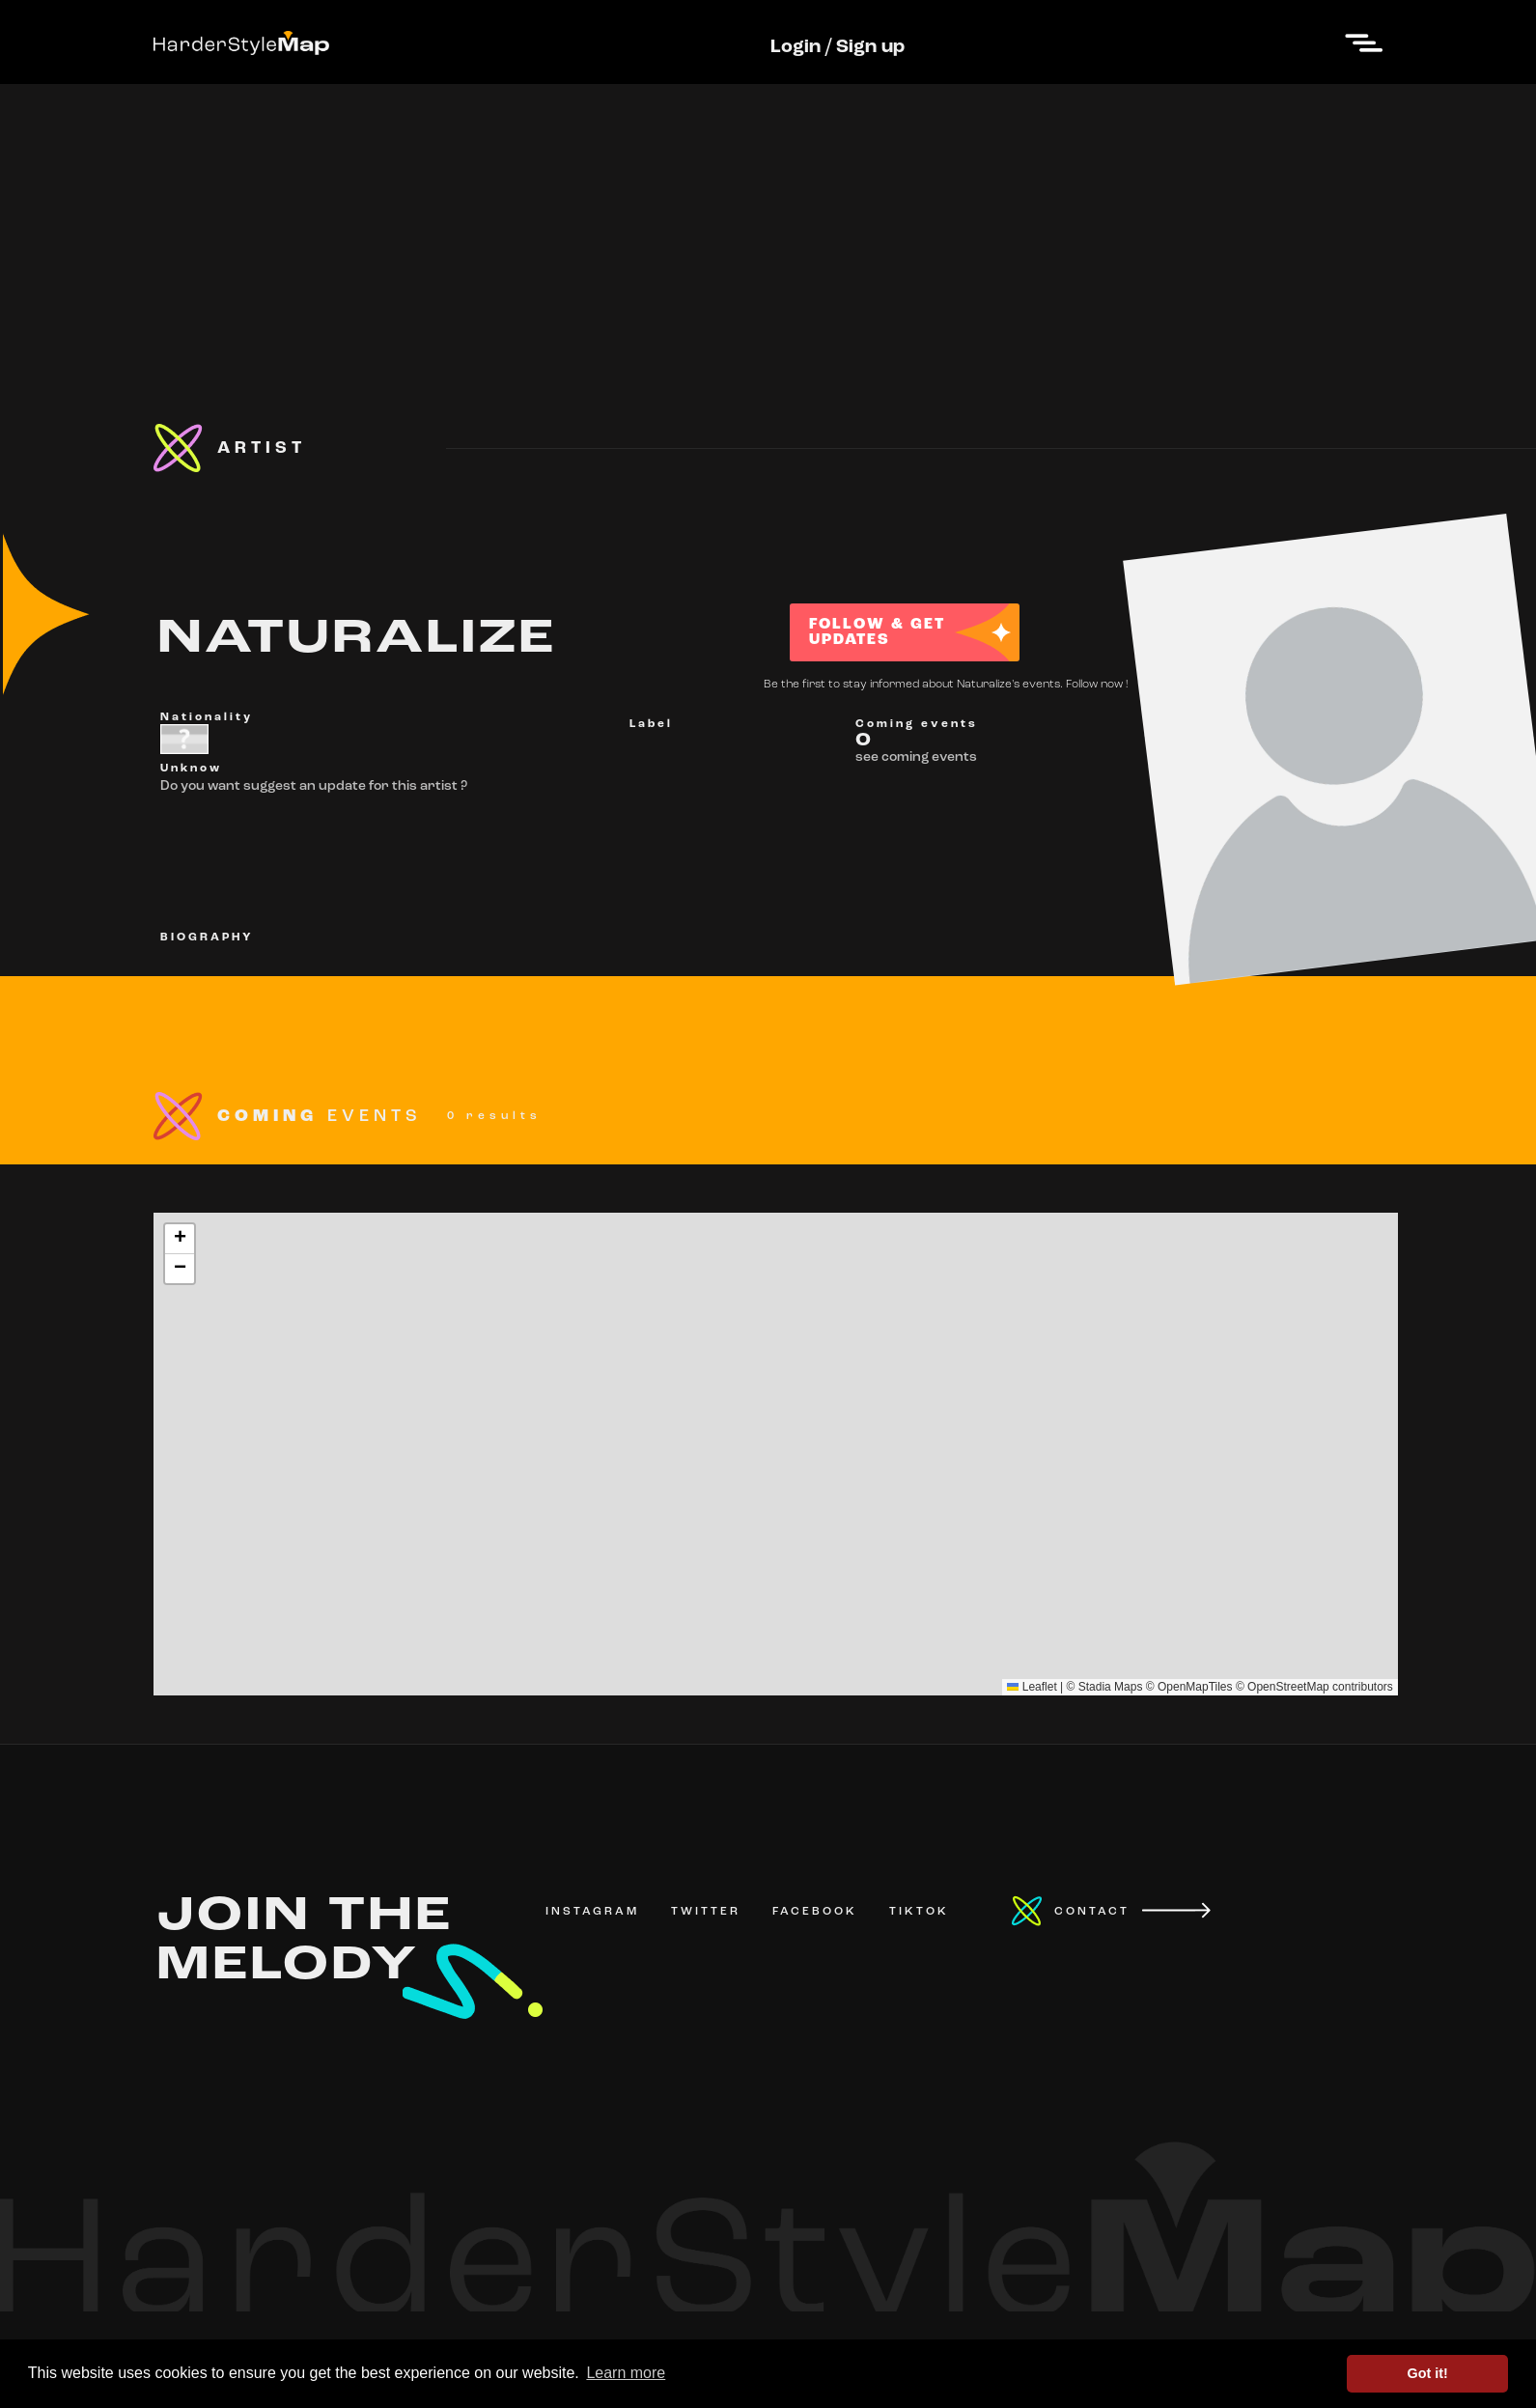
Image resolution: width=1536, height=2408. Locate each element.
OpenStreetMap (1288, 1687)
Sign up (870, 47)
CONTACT (1092, 1912)
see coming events (916, 757)
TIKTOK (919, 1912)
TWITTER (705, 1912)
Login (795, 47)
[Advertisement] (768, 219)
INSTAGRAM (592, 1912)
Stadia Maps (1110, 1687)
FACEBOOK (814, 1912)
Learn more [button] (625, 2373)
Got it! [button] (1428, 2373)
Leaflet (1031, 1687)
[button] (179, 1239)
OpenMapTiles (1195, 1687)
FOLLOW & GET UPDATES (877, 632)
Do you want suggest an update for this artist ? (313, 786)
